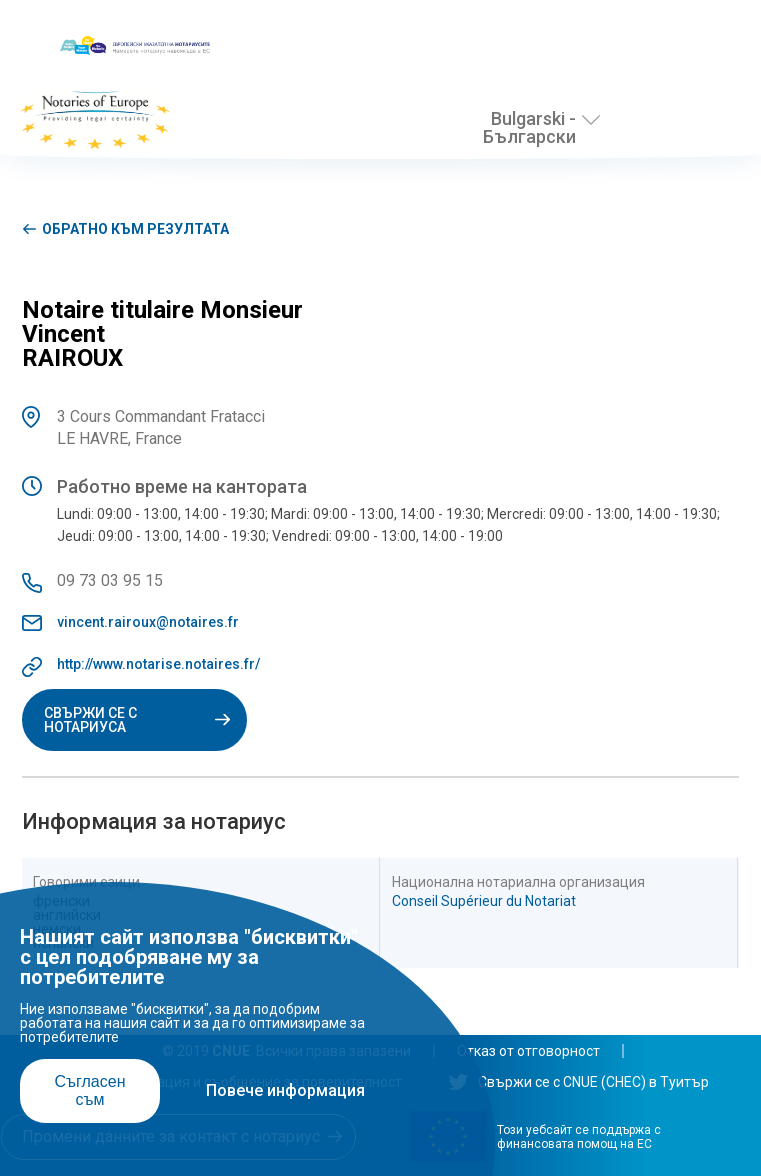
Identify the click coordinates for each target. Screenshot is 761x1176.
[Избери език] (591, 120)
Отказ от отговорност (528, 1051)
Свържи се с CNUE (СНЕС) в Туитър (578, 1082)
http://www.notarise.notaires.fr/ (158, 664)
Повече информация (285, 1090)
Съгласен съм (89, 1090)
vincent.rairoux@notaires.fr (148, 622)
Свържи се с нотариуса (134, 720)
